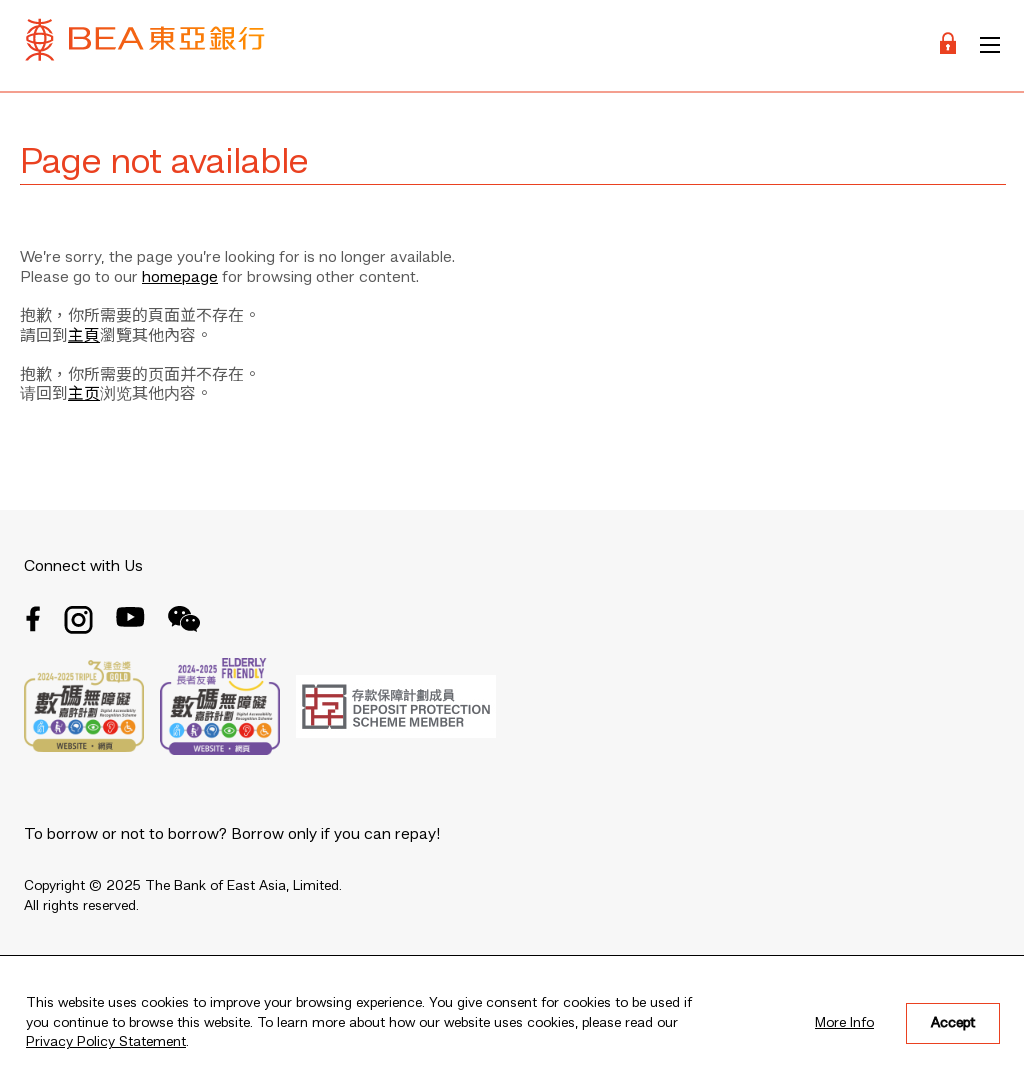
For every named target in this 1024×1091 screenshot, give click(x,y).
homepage (180, 278)
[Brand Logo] (145, 45)
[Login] (948, 45)
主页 (84, 395)
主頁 (84, 337)
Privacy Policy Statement (106, 1042)
